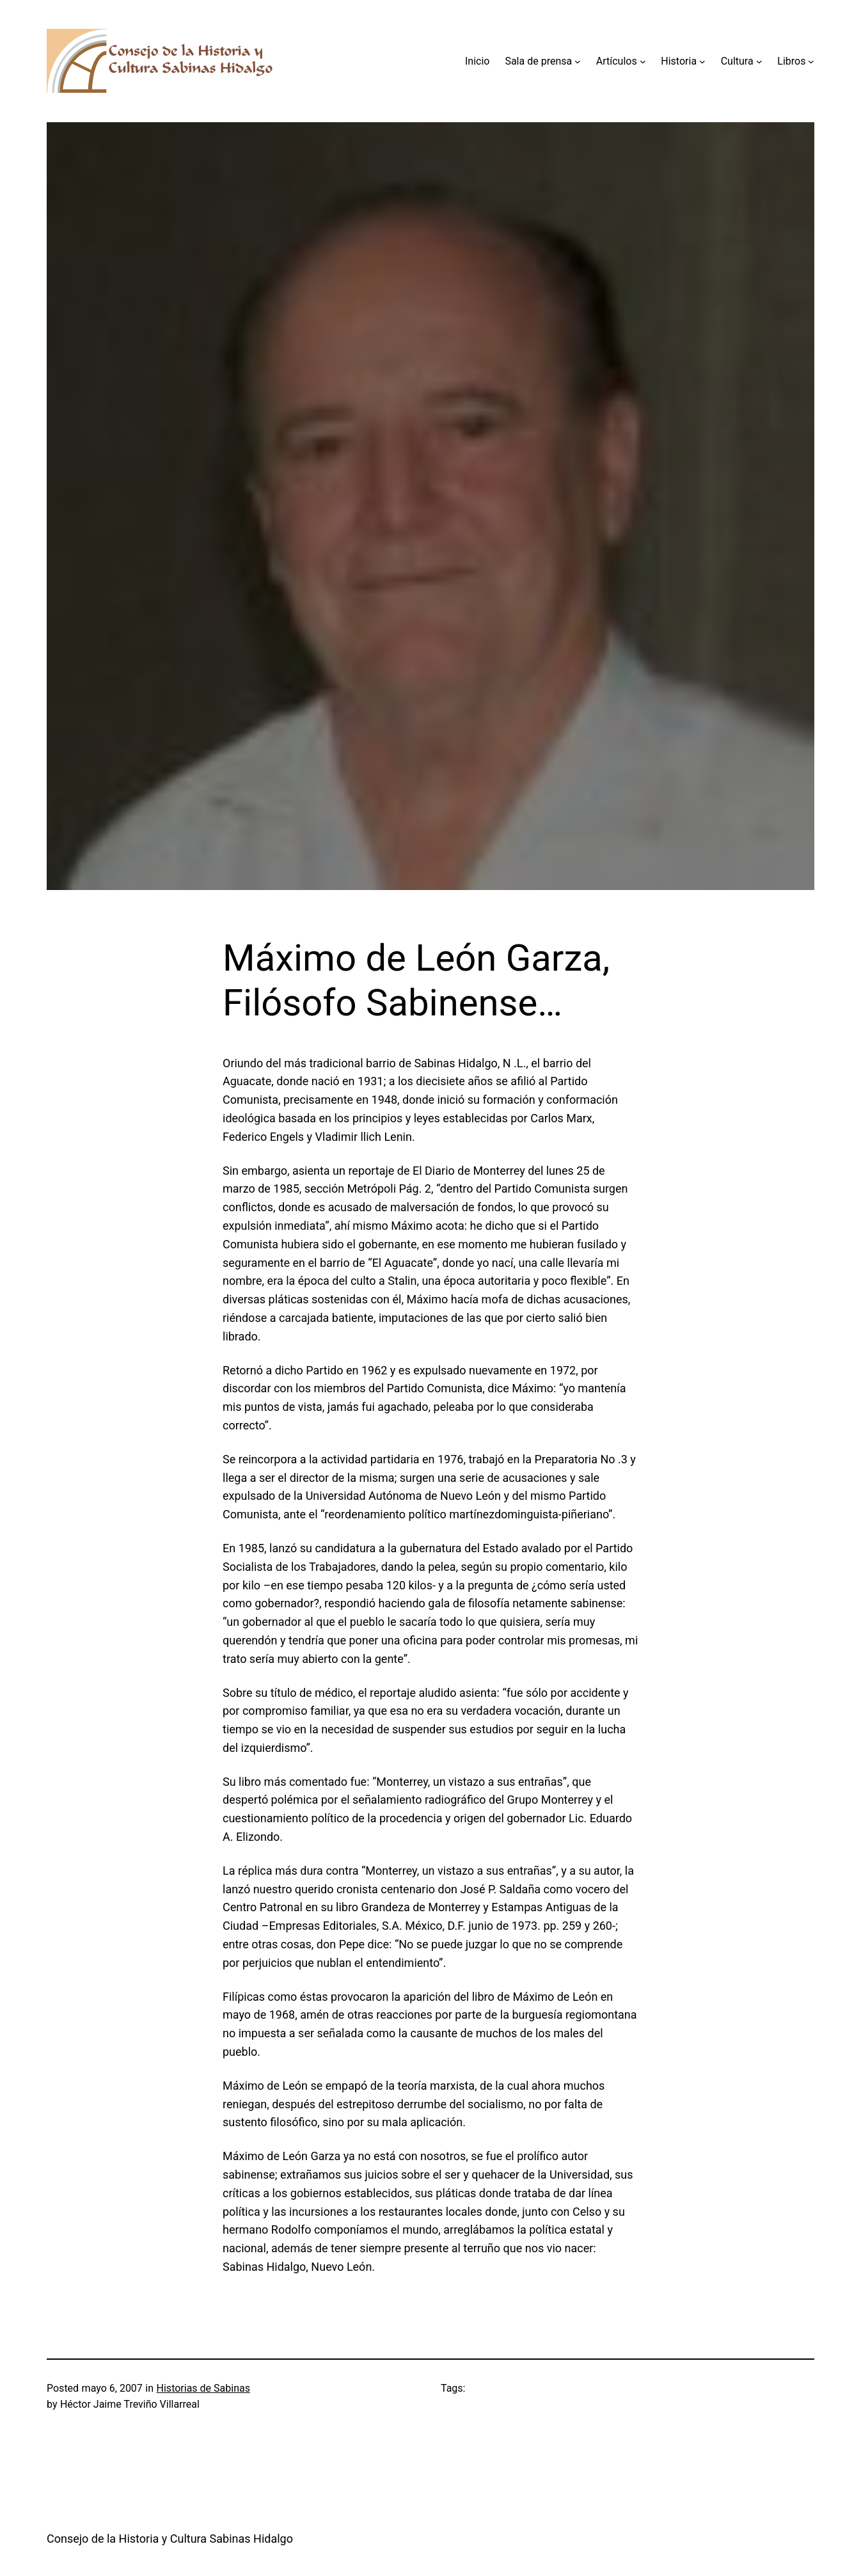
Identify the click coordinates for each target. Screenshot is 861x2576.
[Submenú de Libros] (811, 61)
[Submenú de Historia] (702, 61)
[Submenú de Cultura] (759, 61)
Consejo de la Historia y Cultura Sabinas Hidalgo (170, 2538)
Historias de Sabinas (203, 2388)
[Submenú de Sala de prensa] (577, 61)
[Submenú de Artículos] (643, 61)
